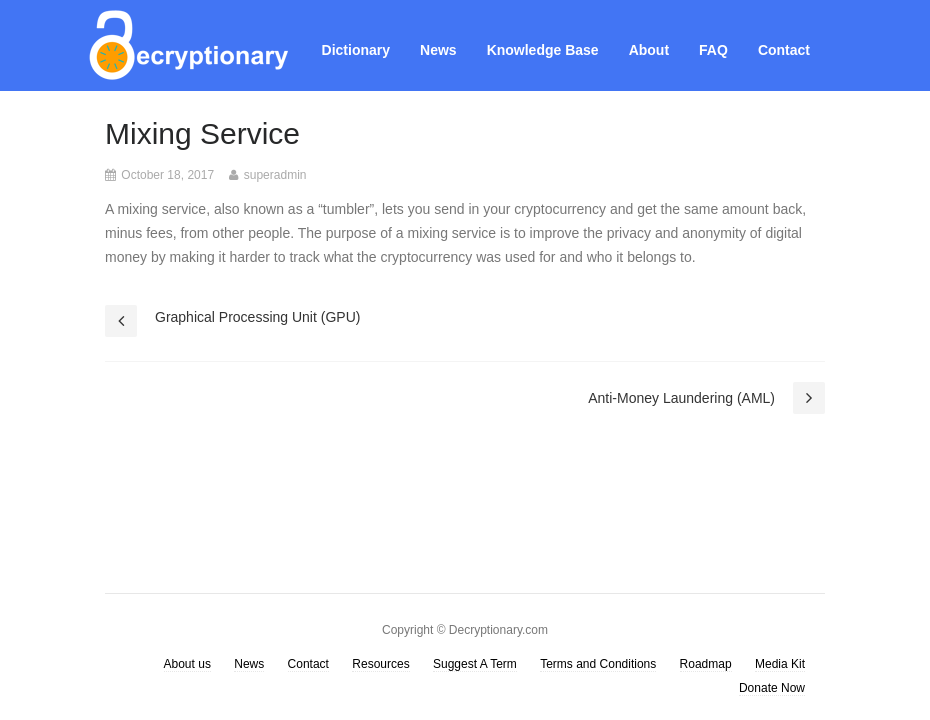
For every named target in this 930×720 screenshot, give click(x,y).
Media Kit (780, 664)
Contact (784, 50)
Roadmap (706, 664)
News (438, 50)
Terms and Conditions (598, 664)
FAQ (713, 50)
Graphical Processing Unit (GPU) (257, 317)
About (649, 50)
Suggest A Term (475, 664)
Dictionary (356, 50)
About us (187, 664)
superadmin (275, 175)
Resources (380, 664)
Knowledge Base (543, 50)
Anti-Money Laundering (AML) (681, 398)
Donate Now (772, 688)
